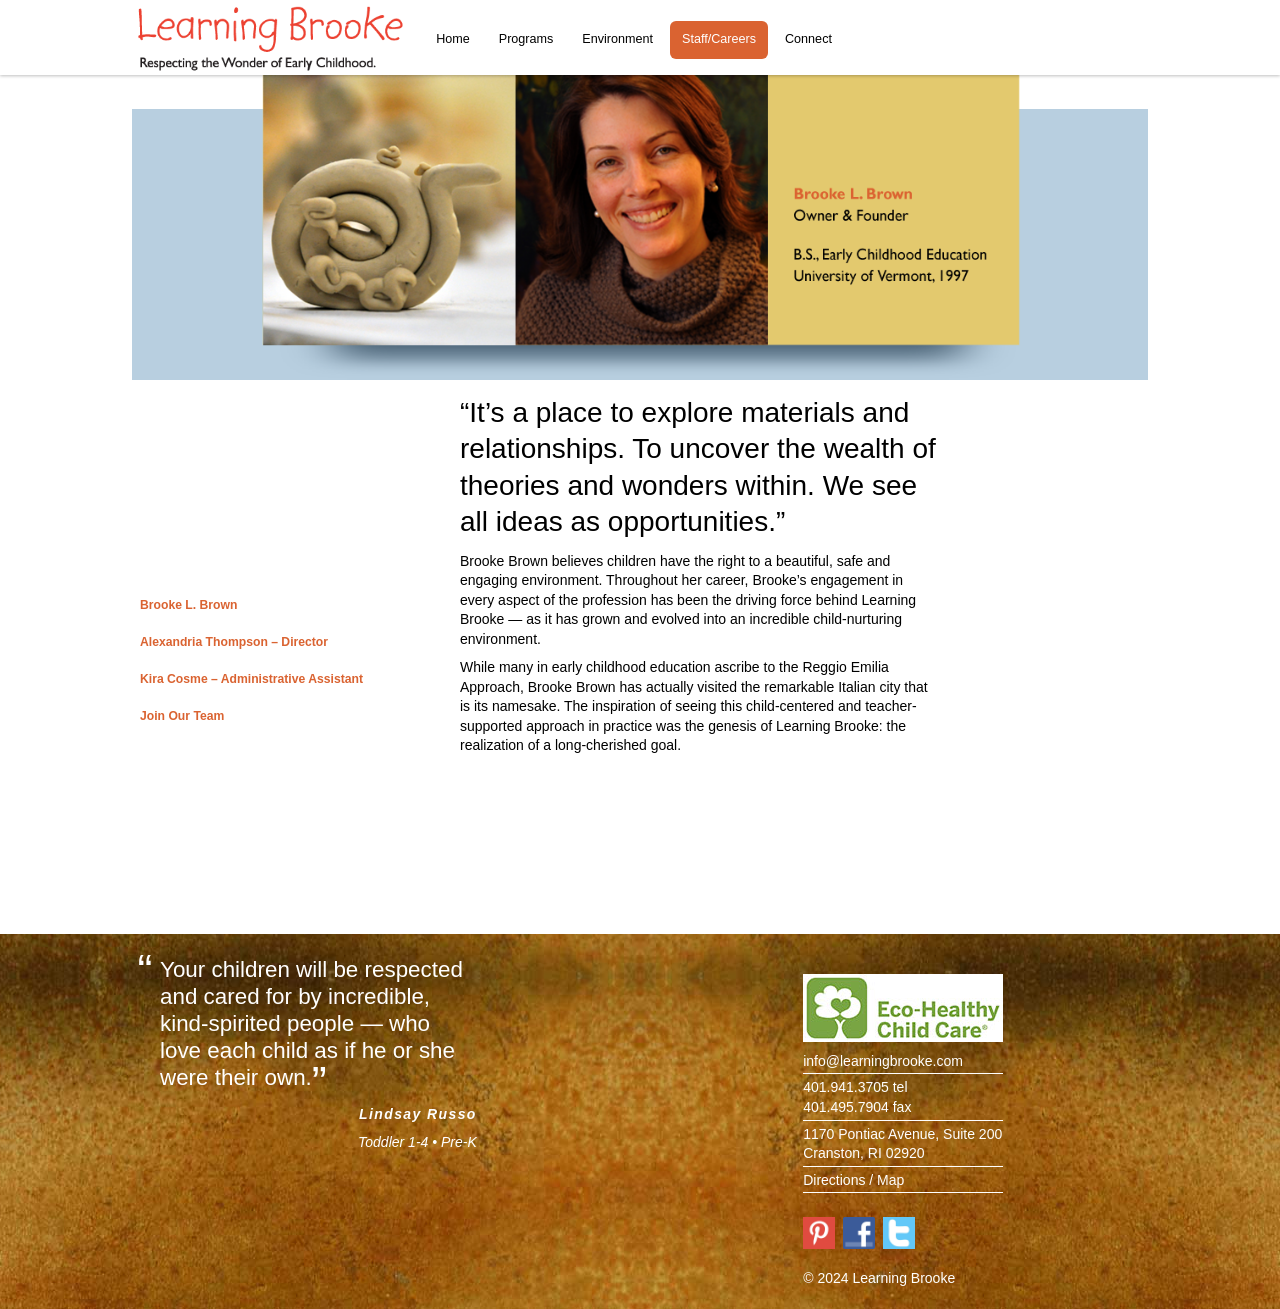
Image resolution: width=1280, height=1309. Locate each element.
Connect (808, 39)
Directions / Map (853, 1180)
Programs (526, 39)
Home (453, 39)
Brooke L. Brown (188, 605)
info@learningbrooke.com (883, 1061)
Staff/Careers (719, 39)
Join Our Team (182, 716)
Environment (617, 39)
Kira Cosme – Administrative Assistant (251, 679)
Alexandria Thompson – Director (234, 642)
